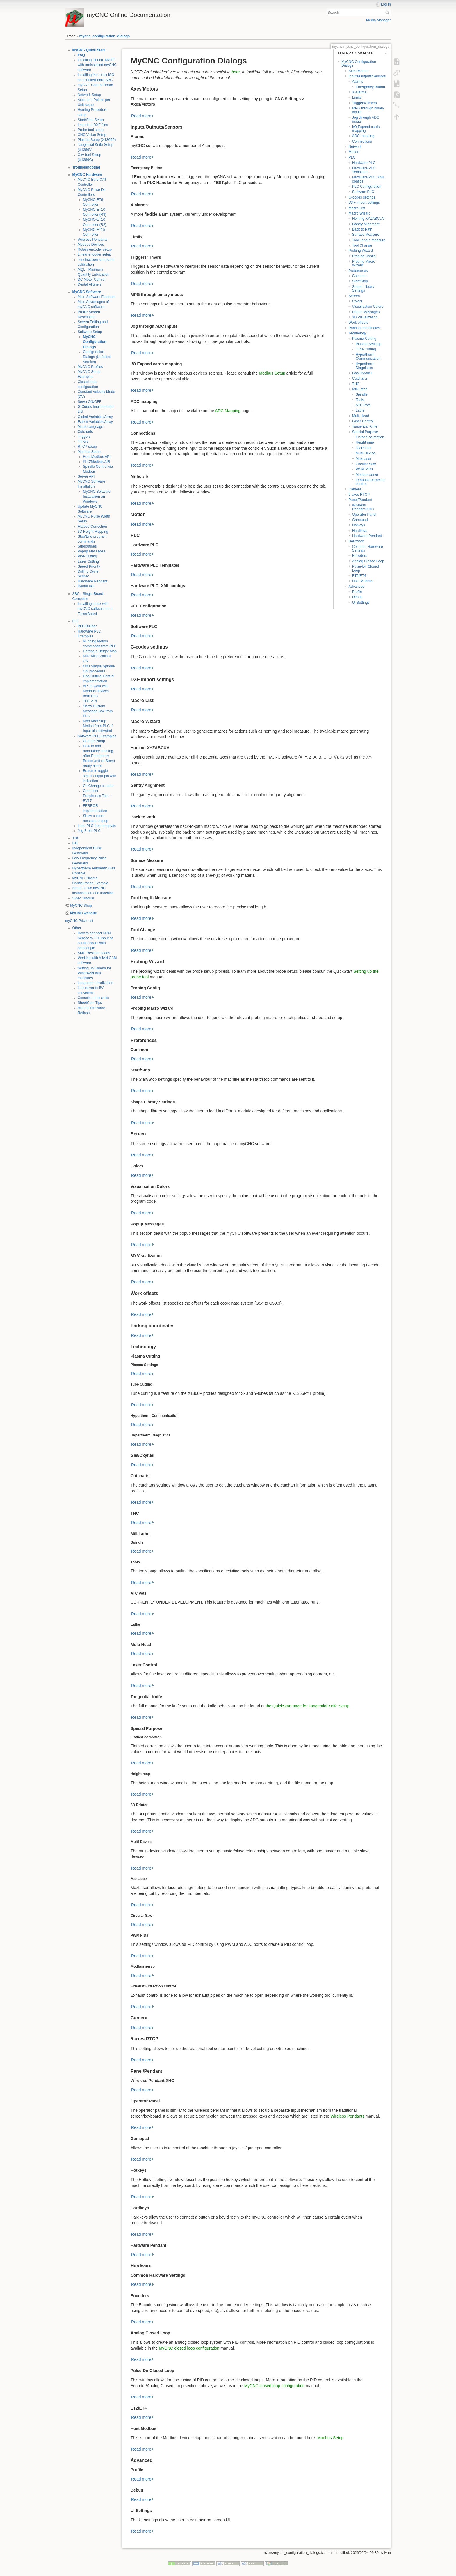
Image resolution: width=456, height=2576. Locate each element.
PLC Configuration (366, 187)
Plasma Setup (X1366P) (97, 140)
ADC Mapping (227, 410)
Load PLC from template (97, 826)
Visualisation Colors (367, 306)
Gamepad (360, 520)
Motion (353, 152)
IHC (75, 843)
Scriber (83, 576)
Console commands (93, 998)
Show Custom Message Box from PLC (98, 711)
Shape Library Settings (363, 289)
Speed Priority (89, 566)
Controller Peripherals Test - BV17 (97, 796)
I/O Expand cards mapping (366, 129)
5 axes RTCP (359, 494)
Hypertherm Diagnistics (365, 366)
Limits (356, 97)
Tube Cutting (366, 349)
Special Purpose (365, 432)
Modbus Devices (91, 244)
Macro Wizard (359, 213)
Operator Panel (364, 515)
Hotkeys (358, 525)
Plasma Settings (369, 344)
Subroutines (87, 546)
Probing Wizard (360, 251)
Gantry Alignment (366, 224)
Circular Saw (366, 464)
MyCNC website (83, 913)
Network (354, 147)
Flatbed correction (370, 437)
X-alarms (359, 92)
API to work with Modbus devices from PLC (96, 691)
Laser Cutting (88, 561)
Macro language (90, 427)
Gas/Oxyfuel (362, 373)
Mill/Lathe (359, 389)
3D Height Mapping (93, 531)
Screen (354, 296)
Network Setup (89, 95)
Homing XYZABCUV (368, 219)
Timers (83, 442)
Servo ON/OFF (89, 402)
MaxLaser (363, 459)
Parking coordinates (364, 328)
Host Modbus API (97, 457)
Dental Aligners (89, 284)
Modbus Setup (89, 452)
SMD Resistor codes (94, 953)
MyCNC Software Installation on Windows (97, 497)
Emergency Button (370, 87)
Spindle (362, 394)
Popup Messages (91, 551)
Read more (141, 116)
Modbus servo (367, 475)
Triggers (84, 437)
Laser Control (363, 421)
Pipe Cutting (87, 556)
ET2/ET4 (359, 576)
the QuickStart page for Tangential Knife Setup (308, 1706)
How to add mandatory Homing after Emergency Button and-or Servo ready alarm (99, 756)
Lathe (360, 410)
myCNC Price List (79, 921)
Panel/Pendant (360, 500)
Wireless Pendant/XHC (363, 507)
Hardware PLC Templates (363, 170)
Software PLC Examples (97, 736)
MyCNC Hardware (87, 175)
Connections (362, 141)
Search (388, 12)
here (235, 72)
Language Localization (95, 983)
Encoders (359, 556)
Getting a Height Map (100, 651)
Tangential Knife (364, 426)
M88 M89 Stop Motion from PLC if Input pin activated (97, 726)
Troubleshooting (86, 167)
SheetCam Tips (90, 1003)
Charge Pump (94, 741)
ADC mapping (363, 136)
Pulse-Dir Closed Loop (365, 568)
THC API (90, 701)
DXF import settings (364, 203)
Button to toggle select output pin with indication (99, 776)
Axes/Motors (358, 71)
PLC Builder (87, 626)
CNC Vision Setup (92, 135)
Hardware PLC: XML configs (368, 179)
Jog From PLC (89, 831)
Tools (360, 400)
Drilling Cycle (88, 571)
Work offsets (358, 322)
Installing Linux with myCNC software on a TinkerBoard (95, 609)
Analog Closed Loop (368, 561)
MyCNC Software (86, 292)
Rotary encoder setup (95, 249)
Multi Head (360, 416)
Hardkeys (359, 531)
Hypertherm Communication (368, 356)
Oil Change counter (98, 786)
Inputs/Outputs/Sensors (367, 76)
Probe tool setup (91, 130)
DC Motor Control (91, 279)
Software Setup (90, 332)
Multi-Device (365, 453)
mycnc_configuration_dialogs (104, 36)
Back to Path (362, 229)
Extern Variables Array (95, 422)
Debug (357, 597)
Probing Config (364, 256)
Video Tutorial (83, 898)
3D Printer (364, 448)
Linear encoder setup (94, 254)
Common (359, 276)
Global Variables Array (95, 417)
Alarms (357, 81)
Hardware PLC (363, 163)
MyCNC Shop (81, 905)
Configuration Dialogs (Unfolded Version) (97, 357)
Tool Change (362, 245)
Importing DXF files (93, 125)
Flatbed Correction (92, 527)
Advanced (356, 586)
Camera (354, 489)
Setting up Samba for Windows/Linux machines (94, 973)
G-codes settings (361, 197)
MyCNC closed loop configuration (189, 2348)
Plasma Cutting (364, 338)
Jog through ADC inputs (365, 119)
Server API (86, 476)
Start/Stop (360, 281)
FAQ (81, 55)
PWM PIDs (364, 469)
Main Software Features (96, 297)
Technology (357, 333)
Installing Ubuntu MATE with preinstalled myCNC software (97, 65)
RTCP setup (87, 446)
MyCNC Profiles (90, 367)
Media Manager (378, 20)
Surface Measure (365, 235)
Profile (357, 592)
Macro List (356, 208)
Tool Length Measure (368, 240)
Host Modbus (362, 581)
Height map (365, 442)
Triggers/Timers (364, 103)
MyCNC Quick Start (88, 50)
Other (76, 928)
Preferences (358, 271)
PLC (75, 621)
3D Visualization (365, 317)
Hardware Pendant (92, 581)
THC (76, 838)
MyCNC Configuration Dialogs (94, 342)
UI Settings (361, 602)
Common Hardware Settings (367, 548)
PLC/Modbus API (96, 462)
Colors (357, 301)
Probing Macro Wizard (363, 263)
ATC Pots (363, 405)
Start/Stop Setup (91, 120)
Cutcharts (85, 432)
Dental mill (86, 586)
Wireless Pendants (92, 240)
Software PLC (363, 192)
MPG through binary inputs (368, 110)
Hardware (356, 541)
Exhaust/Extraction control (370, 482)
